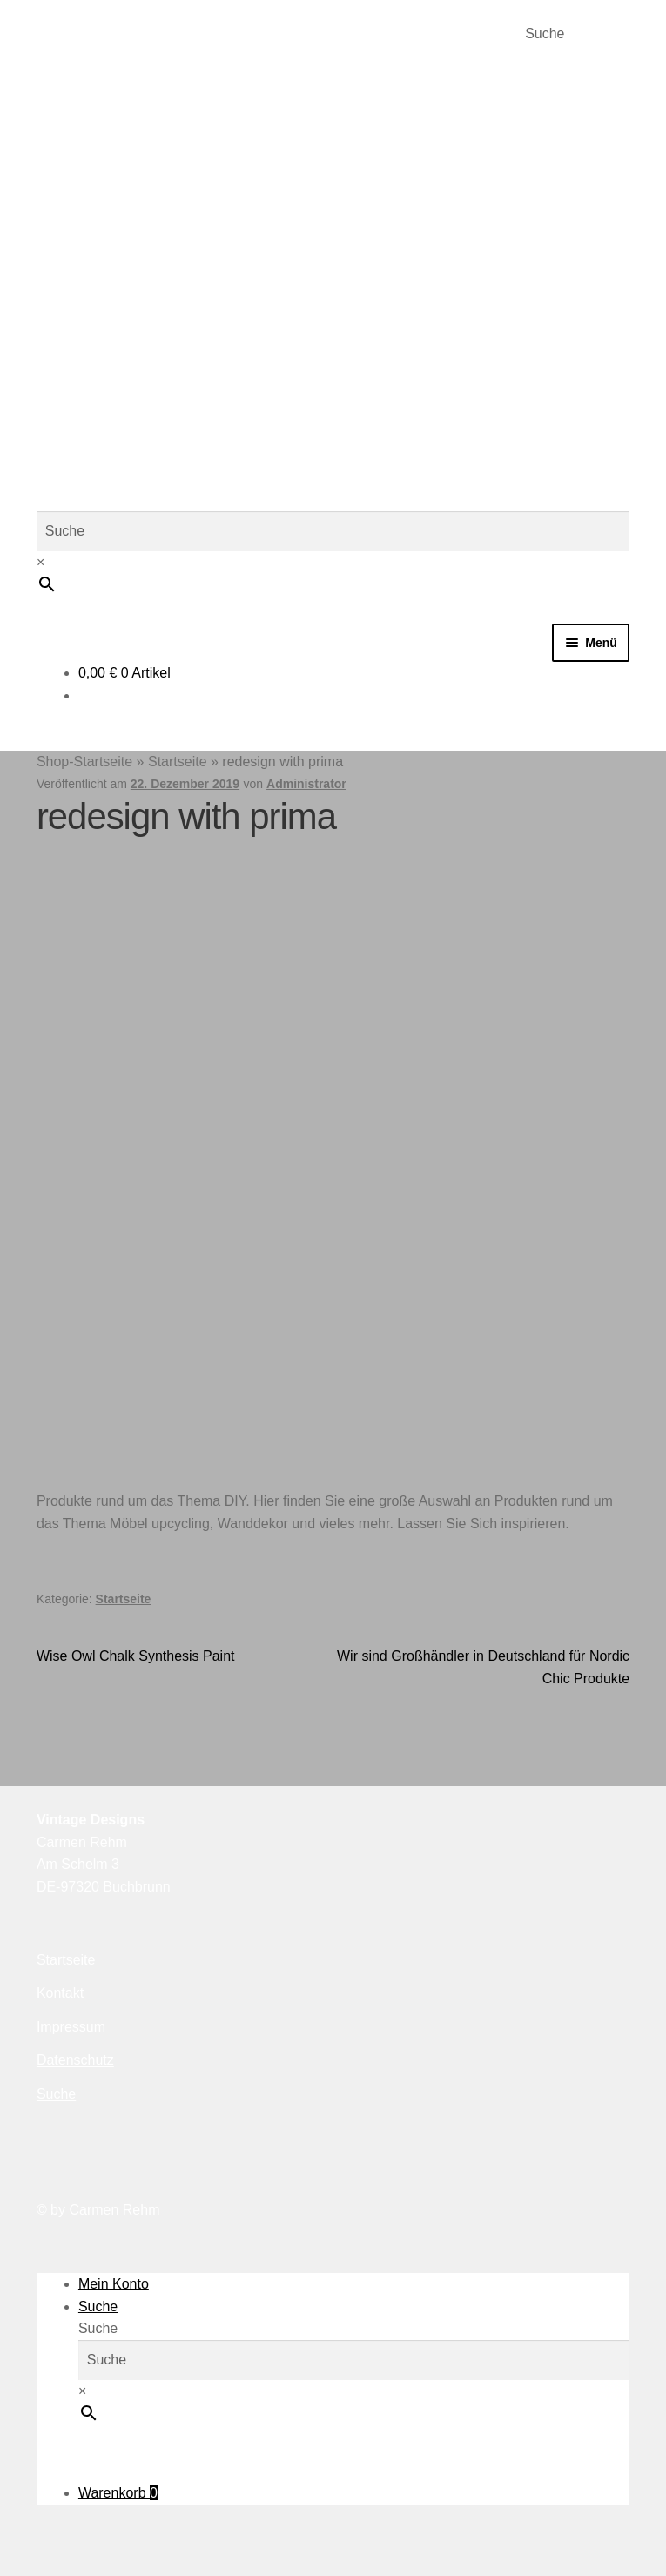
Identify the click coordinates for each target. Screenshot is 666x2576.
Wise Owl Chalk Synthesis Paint (136, 1656)
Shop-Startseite (84, 761)
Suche (544, 33)
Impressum (71, 2027)
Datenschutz (75, 2060)
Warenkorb (118, 2492)
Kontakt (60, 1993)
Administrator (306, 784)
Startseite (177, 761)
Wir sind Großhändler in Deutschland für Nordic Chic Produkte (482, 1665)
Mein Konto (113, 2283)
